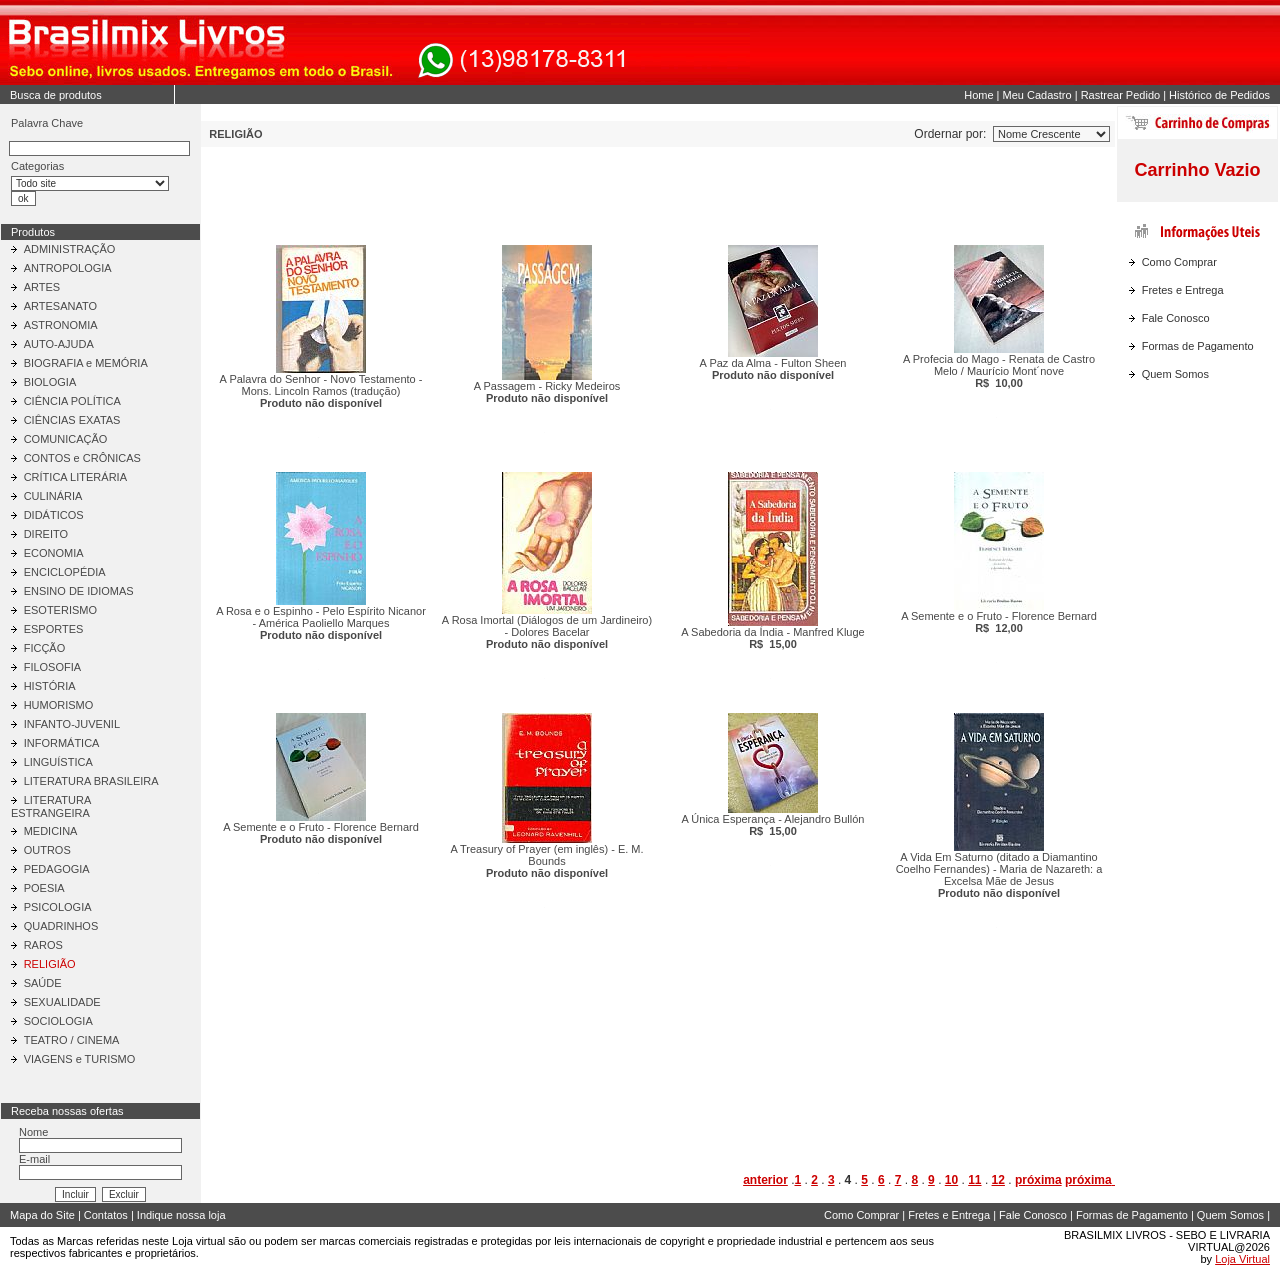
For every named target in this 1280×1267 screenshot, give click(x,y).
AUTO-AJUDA (59, 344)
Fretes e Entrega (1183, 290)
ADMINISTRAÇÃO (70, 249)
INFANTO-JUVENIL (72, 724)
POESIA (44, 888)
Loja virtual (198, 1241)
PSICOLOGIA (58, 907)
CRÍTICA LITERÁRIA (75, 477)
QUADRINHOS (61, 926)
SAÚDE (43, 983)
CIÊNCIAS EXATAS (72, 420)
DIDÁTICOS (54, 515)
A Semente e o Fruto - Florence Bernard (999, 622)
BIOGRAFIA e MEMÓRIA (86, 363)
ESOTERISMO (60, 610)
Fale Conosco (1176, 318)
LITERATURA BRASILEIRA (91, 781)
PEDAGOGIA (57, 869)
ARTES (42, 287)
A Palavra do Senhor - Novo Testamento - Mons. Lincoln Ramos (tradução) (321, 391)
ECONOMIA (54, 553)
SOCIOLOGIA (58, 1021)
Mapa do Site (42, 1215)
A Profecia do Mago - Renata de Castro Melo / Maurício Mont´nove (999, 371)
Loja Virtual (1242, 1259)
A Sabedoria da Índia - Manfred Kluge (772, 638)
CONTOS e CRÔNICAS (82, 458)
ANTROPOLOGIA (68, 268)
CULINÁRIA (53, 496)
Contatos (106, 1215)
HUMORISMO (59, 705)
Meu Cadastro (1037, 95)
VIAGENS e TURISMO (80, 1059)
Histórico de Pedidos (1219, 95)
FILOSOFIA (52, 667)
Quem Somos (1175, 374)
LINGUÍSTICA (58, 762)
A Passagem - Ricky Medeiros (547, 392)
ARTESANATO (60, 306)
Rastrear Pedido (1121, 95)
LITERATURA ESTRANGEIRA (51, 806)
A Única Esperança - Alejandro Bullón (773, 825)
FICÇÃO (45, 648)
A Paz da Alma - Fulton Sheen (773, 369)
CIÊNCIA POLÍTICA (72, 401)
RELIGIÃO (50, 964)
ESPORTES (54, 629)
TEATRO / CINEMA (72, 1040)
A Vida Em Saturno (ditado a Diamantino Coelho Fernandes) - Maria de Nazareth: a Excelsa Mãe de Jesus (999, 875)
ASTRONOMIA (61, 325)
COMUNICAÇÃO (66, 439)
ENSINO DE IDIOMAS (79, 591)
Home (978, 95)
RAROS (43, 945)
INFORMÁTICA (62, 743)
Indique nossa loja (181, 1215)
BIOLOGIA (50, 382)
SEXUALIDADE (62, 1002)
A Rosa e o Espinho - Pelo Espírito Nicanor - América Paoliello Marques (321, 623)
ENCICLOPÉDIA (65, 572)
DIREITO (46, 534)
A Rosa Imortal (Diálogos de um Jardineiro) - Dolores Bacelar (547, 632)
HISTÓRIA (50, 686)
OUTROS (47, 850)
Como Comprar (1179, 262)
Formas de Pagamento (1198, 346)
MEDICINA (51, 831)
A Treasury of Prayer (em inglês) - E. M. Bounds (546, 861)
